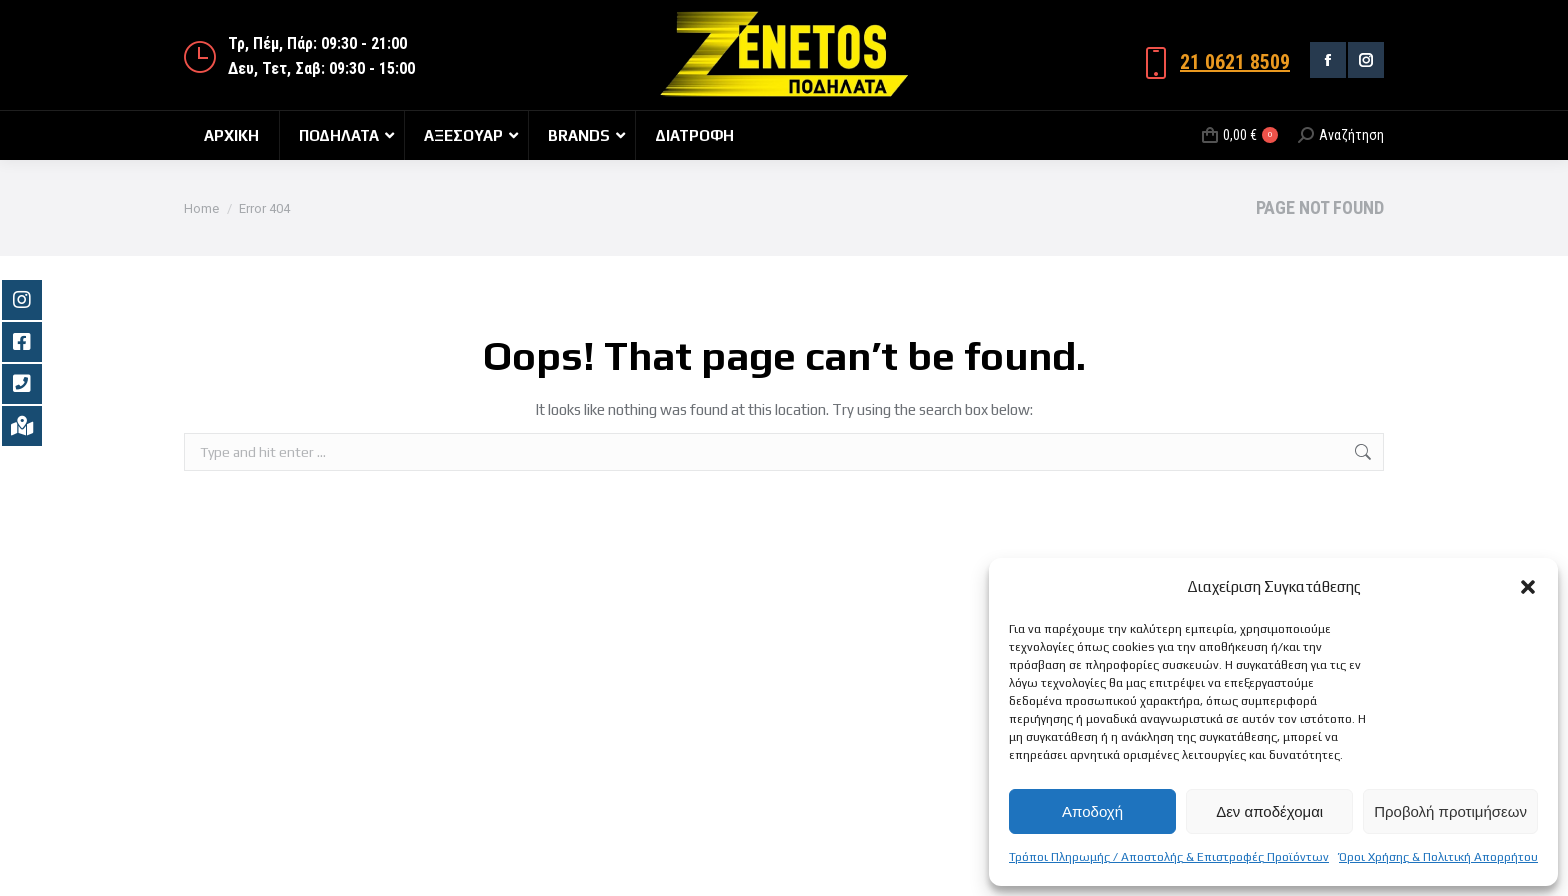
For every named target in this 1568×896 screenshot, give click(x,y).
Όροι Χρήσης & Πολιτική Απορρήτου (1438, 857)
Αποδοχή (1092, 811)
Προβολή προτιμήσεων (1450, 811)
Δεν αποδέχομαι (1269, 811)
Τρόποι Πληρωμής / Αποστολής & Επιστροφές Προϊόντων (1169, 857)
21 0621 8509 (1235, 62)
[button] (1528, 587)
